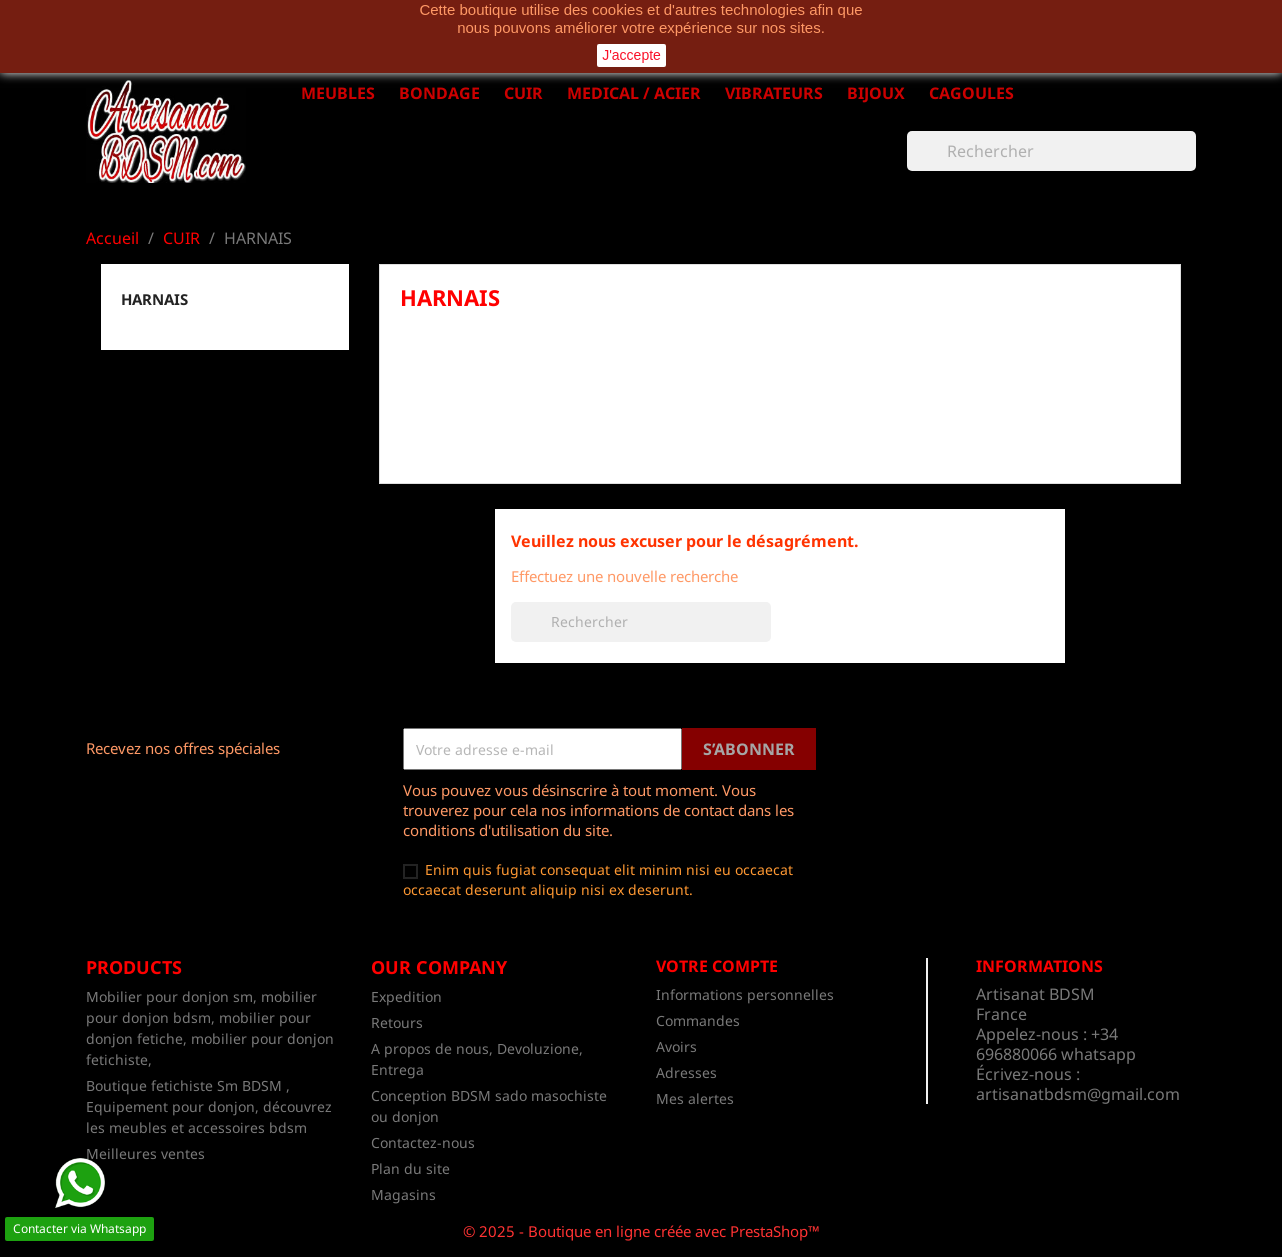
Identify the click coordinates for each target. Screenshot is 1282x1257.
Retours (397, 1022)
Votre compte (717, 966)
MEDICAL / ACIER (634, 93)
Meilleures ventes (145, 1153)
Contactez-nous (423, 1142)
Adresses (686, 1072)
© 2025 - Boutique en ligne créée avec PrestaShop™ (641, 1231)
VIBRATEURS (774, 93)
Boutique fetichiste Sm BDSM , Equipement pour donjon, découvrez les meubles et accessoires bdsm (209, 1106)
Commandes (698, 1020)
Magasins (403, 1194)
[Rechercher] (1051, 151)
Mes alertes (695, 1098)
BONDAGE (439, 93)
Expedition (406, 996)
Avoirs (676, 1046)
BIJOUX (876, 93)
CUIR (523, 93)
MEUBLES (338, 93)
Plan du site (410, 1168)
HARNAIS (154, 299)
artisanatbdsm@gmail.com (1078, 1094)
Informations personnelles (745, 994)
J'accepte (631, 55)
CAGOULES (971, 93)
